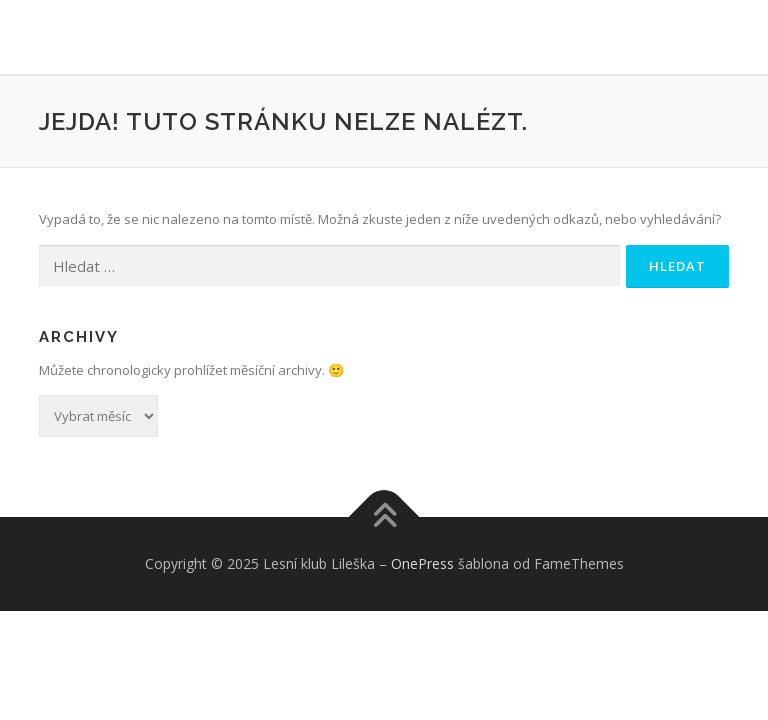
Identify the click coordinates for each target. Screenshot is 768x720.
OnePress (422, 563)
